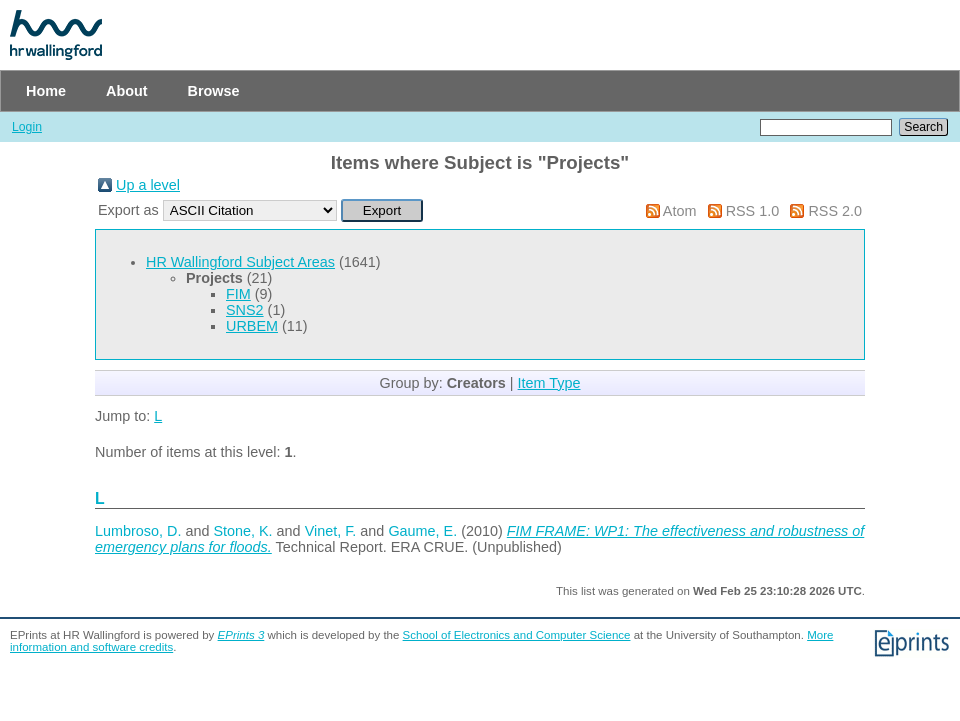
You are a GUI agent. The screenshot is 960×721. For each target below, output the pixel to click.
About (127, 91)
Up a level (148, 185)
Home (46, 91)
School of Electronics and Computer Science (517, 635)
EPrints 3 (241, 635)
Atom (680, 211)
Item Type (549, 383)
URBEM (252, 326)
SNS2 (245, 310)
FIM (238, 294)
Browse (214, 91)
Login (27, 127)
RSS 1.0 (753, 211)
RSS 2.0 (835, 211)
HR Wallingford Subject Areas (240, 262)
